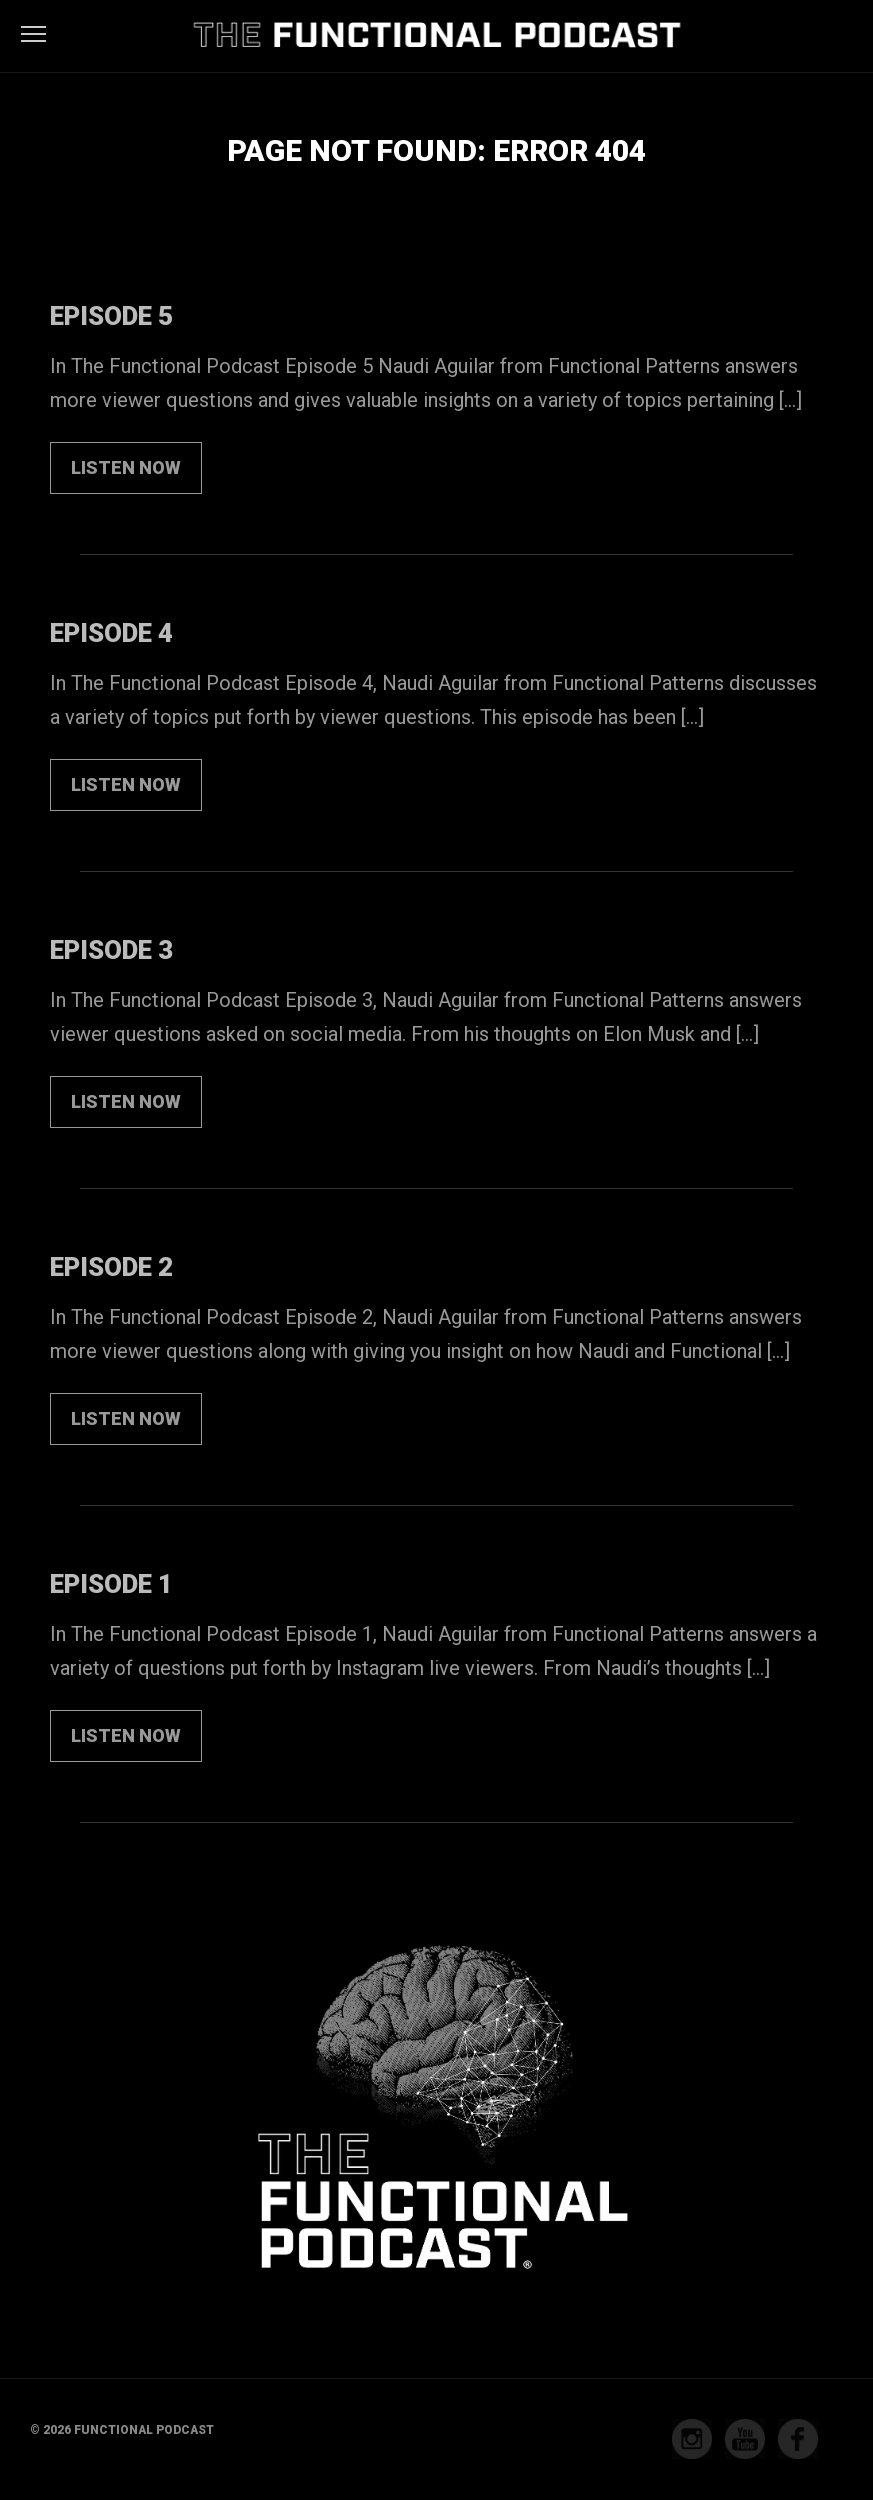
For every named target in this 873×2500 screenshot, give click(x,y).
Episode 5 (111, 316)
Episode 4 (111, 633)
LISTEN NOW (126, 467)
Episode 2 (111, 1267)
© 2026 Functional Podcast (122, 2430)
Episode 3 (111, 950)
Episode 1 (111, 1584)
